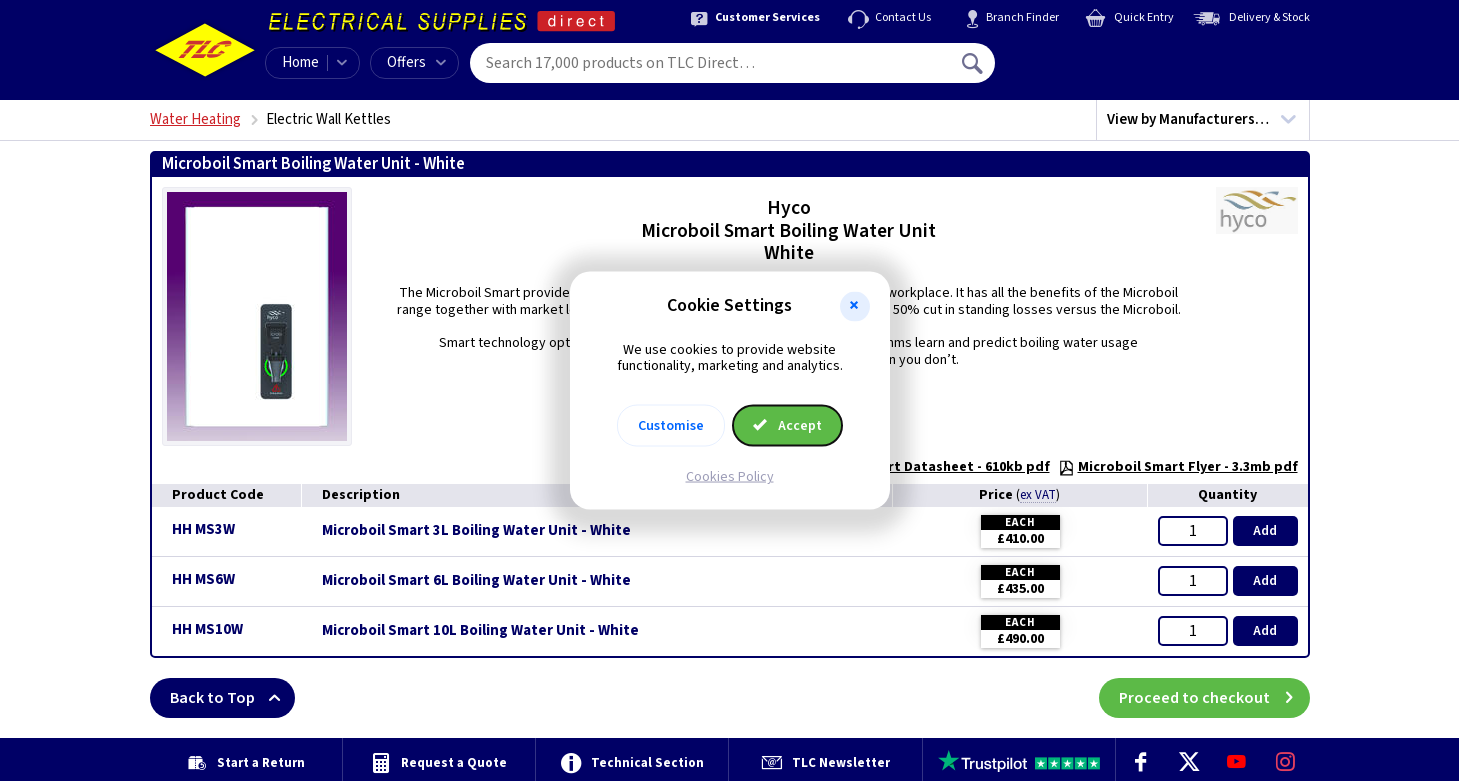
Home (300, 62)
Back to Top (232, 698)
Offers (416, 62)
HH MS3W (203, 529)
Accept (788, 426)
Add (1265, 531)
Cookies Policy (730, 477)
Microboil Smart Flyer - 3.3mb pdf (1178, 467)
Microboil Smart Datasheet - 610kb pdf (912, 467)
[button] (855, 306)
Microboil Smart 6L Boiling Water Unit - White (476, 581)
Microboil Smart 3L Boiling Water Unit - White (476, 531)
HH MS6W (203, 579)
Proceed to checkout (1214, 698)
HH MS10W (207, 629)
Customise (671, 426)
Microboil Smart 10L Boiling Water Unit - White (480, 631)
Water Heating (195, 119)
